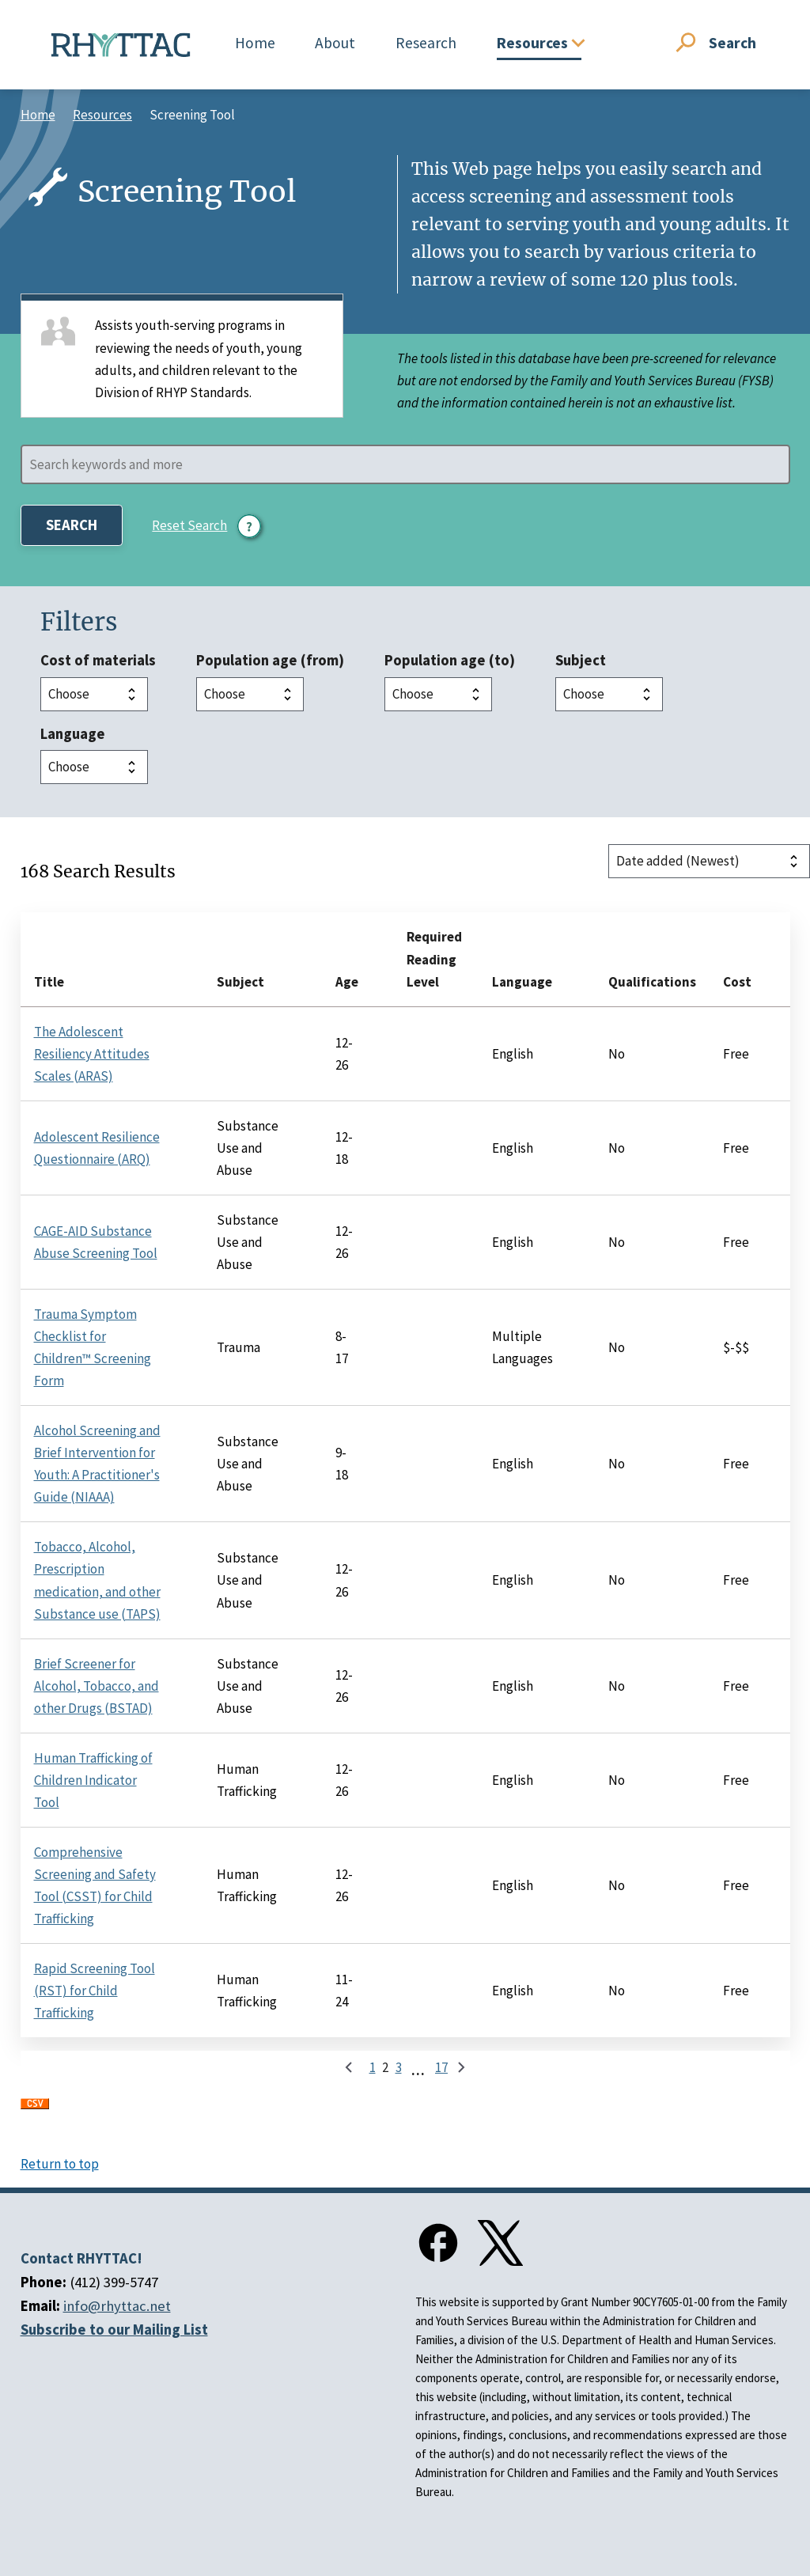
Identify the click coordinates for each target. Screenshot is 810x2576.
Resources (102, 114)
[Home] (121, 45)
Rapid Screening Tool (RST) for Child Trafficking (94, 1990)
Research (426, 42)
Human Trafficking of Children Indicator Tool (93, 1780)
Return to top (60, 2164)
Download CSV (35, 2109)
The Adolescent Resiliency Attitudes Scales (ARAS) (92, 1054)
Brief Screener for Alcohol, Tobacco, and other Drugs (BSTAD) (96, 1686)
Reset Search (189, 525)
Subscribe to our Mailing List (114, 2329)
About (335, 42)
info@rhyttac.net (117, 2306)
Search (732, 42)
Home (255, 42)
